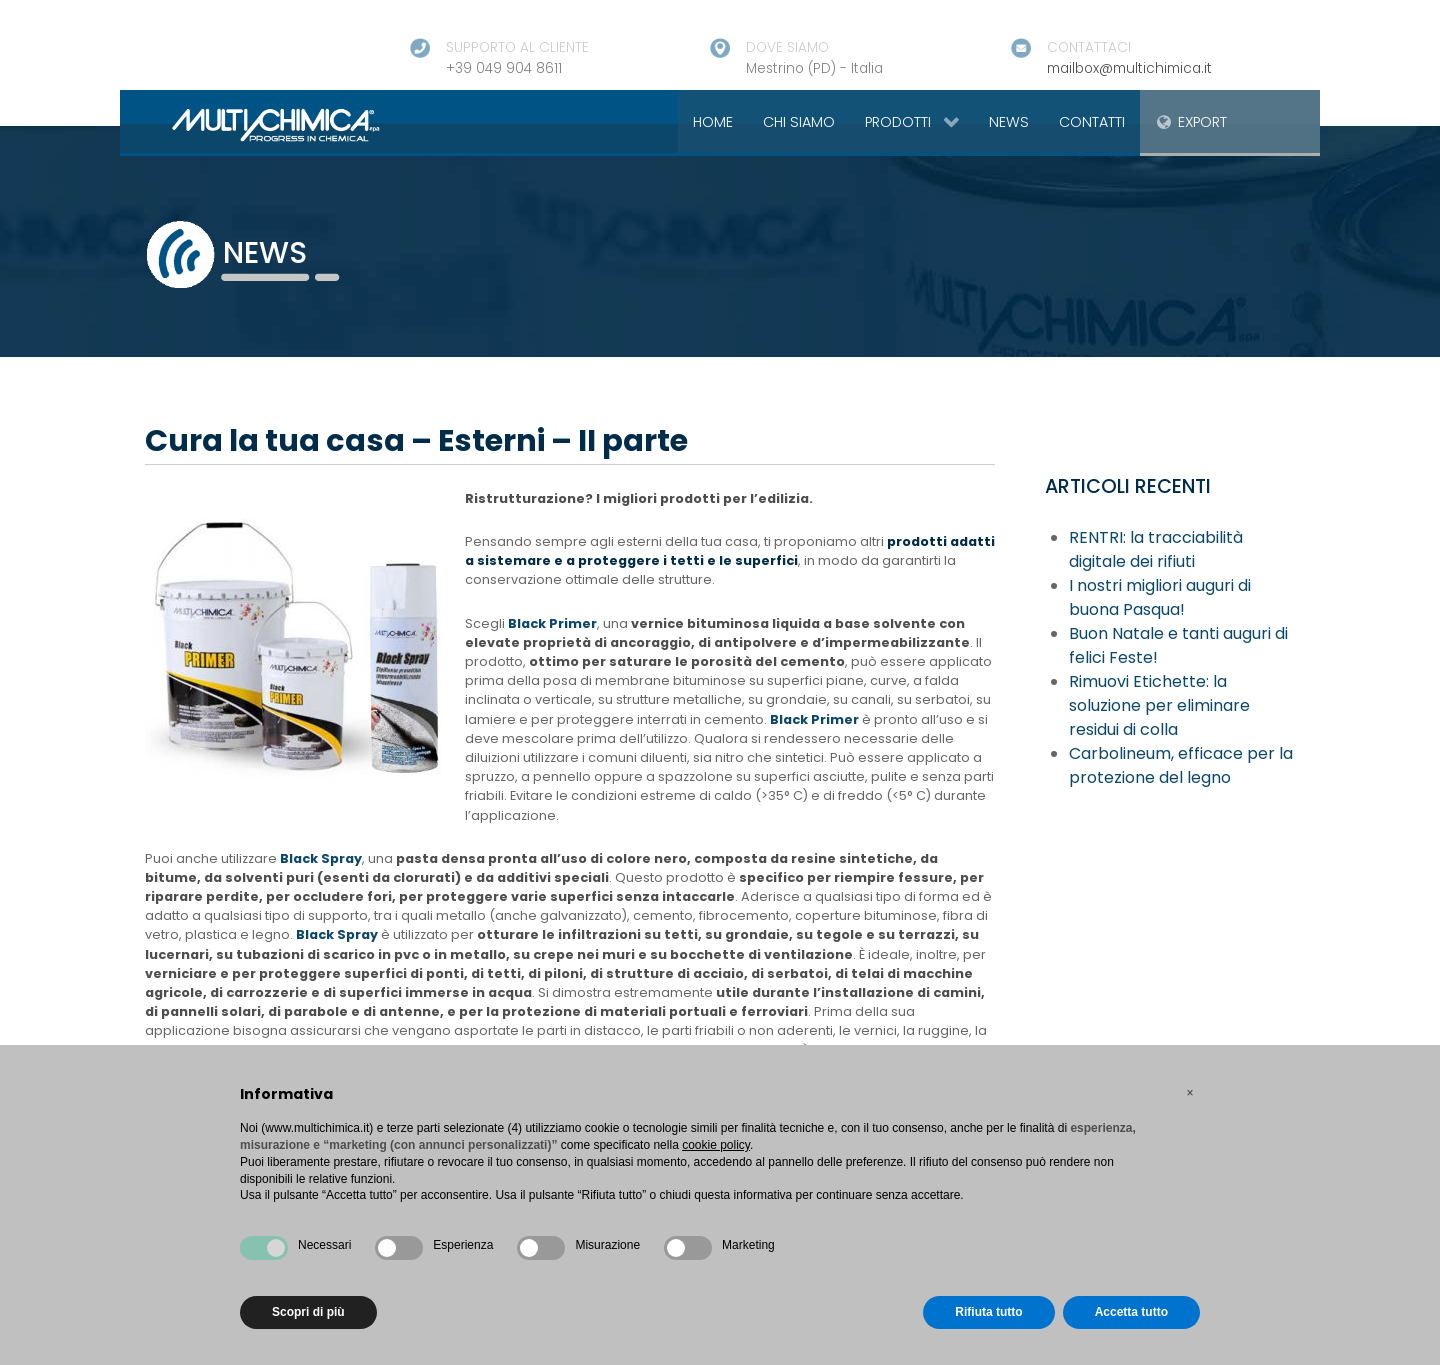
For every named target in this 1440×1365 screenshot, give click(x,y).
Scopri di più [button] (308, 1312)
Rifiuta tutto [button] (988, 1312)
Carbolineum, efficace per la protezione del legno (1181, 765)
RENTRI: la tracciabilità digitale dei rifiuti (1156, 549)
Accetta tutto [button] (1131, 1312)
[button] (1190, 1093)
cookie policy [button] (716, 1145)
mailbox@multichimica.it (1129, 68)
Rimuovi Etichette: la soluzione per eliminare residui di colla (1159, 705)
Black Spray (321, 858)
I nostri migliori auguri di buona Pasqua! (1160, 597)
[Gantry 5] (252, 124)
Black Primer (552, 623)
